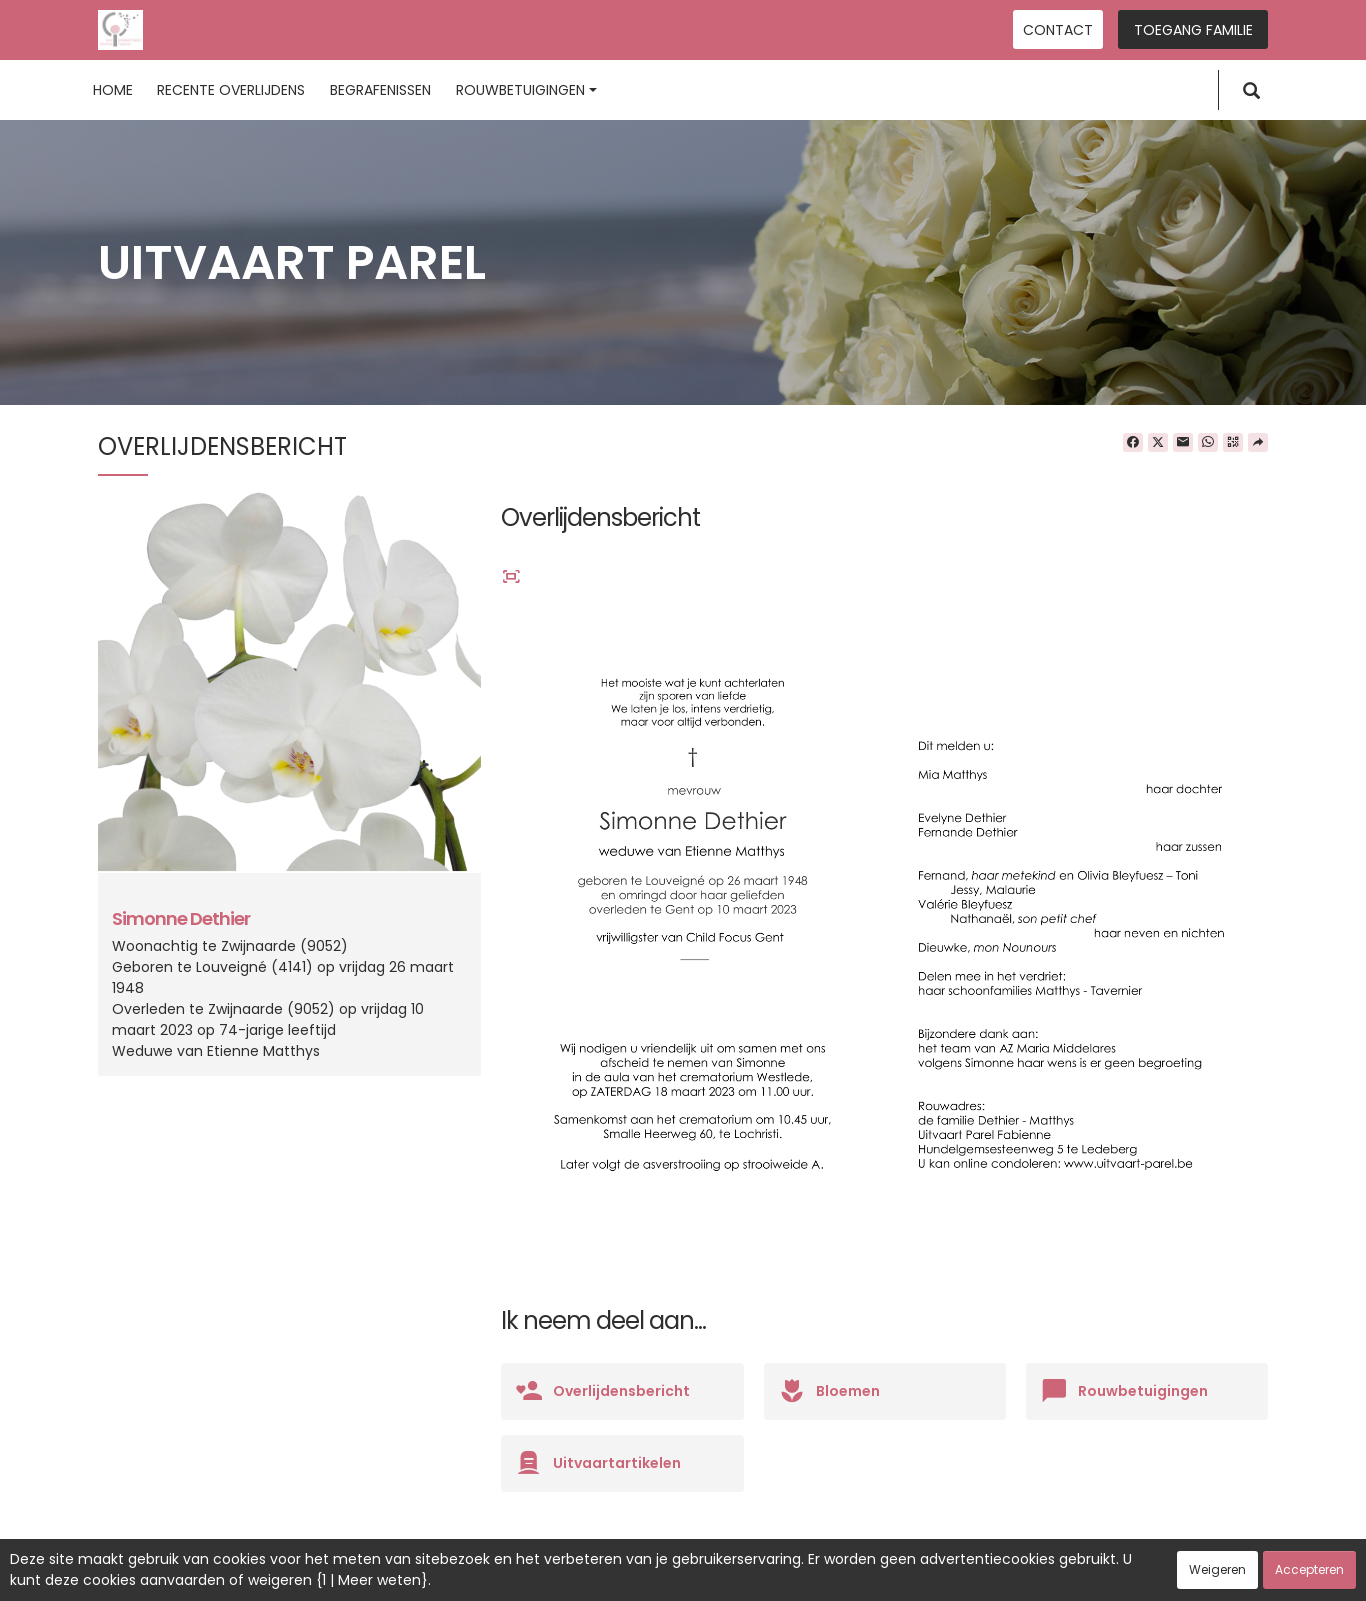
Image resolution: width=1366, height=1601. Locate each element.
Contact (1058, 30)
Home (113, 90)
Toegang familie (1193, 30)
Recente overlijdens (231, 90)
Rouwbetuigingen (526, 90)
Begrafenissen (380, 90)
